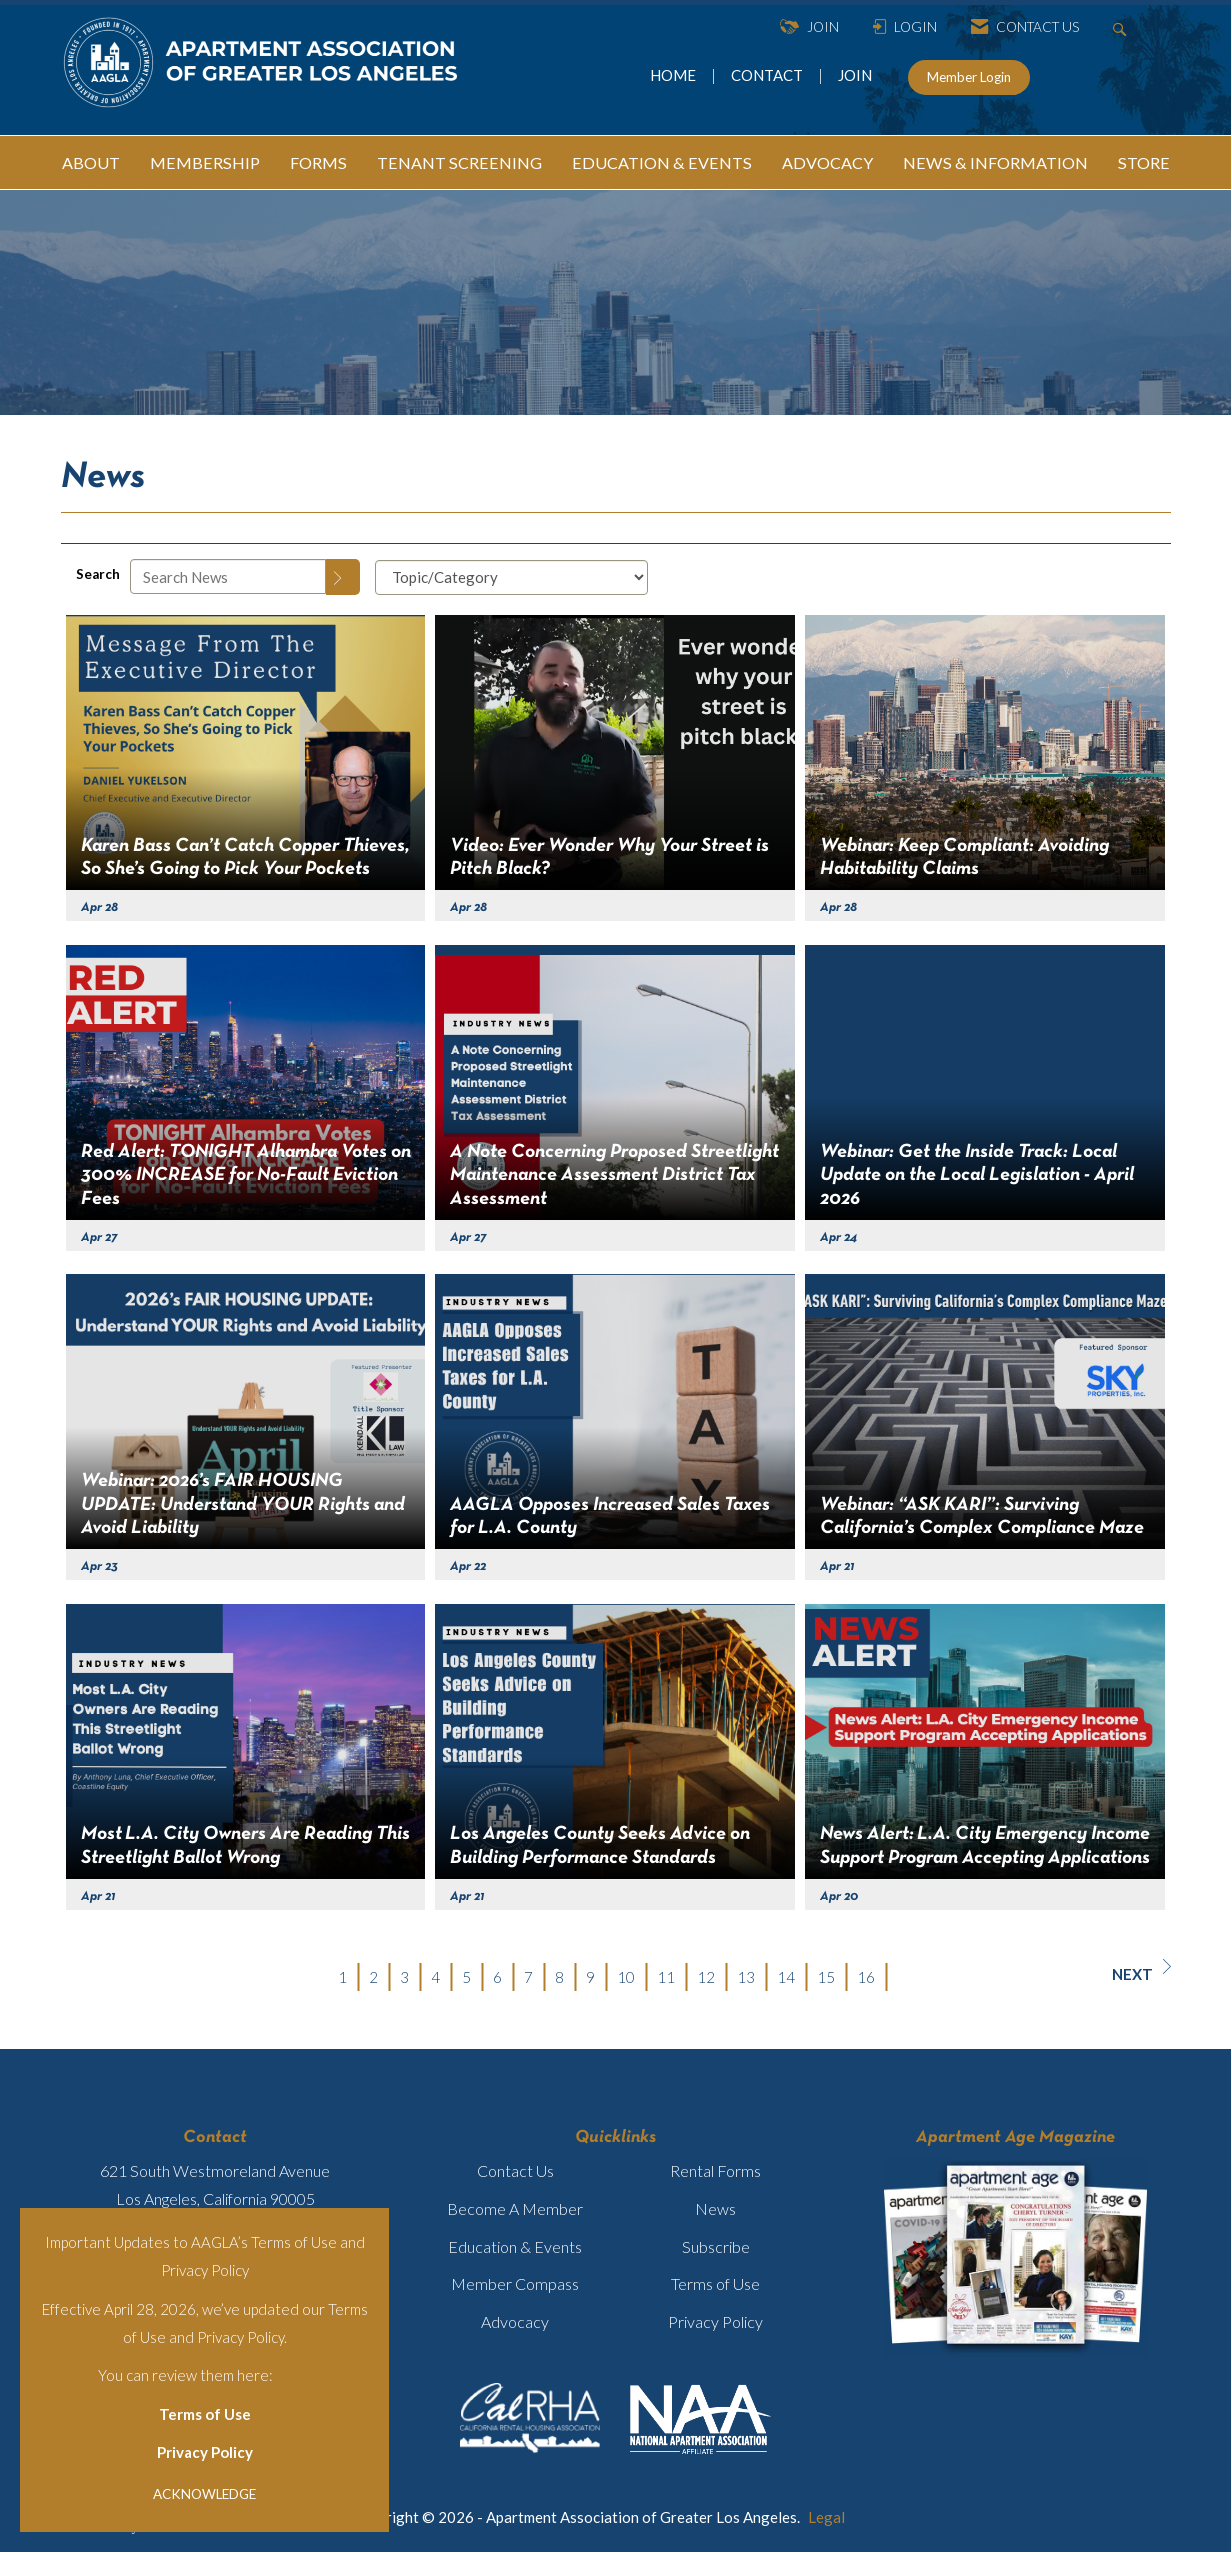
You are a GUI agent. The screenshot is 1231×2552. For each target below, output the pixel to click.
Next (1141, 1971)
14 (786, 1977)
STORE (1144, 162)
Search (98, 574)
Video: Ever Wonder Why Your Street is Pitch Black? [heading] (609, 857)
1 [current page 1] (342, 1977)
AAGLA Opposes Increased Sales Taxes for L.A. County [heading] (610, 1516)
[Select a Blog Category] (511, 577)
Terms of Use (205, 2414)
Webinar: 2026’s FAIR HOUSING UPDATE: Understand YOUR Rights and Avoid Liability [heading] (243, 1504)
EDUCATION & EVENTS (662, 162)
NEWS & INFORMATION (995, 162)
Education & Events (515, 2246)
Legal (826, 2517)
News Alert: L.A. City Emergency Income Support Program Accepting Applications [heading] (985, 1845)
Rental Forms (715, 2170)
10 (626, 1977)
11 (666, 1977)
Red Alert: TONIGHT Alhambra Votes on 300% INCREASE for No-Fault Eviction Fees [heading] (246, 1175)
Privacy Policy (205, 2452)
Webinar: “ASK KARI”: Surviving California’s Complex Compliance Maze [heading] (982, 1516)
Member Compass (515, 2283)
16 (866, 1977)
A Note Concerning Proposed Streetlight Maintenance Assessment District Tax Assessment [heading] (614, 1175)
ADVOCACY (827, 162)
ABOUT (91, 162)
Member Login (969, 77)
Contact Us (515, 2170)
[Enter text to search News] (228, 576)
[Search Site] (1122, 27)
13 (746, 1977)
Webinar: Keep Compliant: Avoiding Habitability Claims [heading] (964, 857)
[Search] (343, 577)
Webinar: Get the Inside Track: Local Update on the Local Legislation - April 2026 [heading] (977, 1175)
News (715, 2208)
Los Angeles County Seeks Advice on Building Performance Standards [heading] (600, 1845)
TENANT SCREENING (459, 162)
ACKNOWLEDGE (204, 2494)
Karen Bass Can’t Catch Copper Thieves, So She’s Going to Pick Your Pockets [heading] (245, 857)
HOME (674, 75)
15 (826, 1977)
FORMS (318, 162)
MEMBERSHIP (205, 162)
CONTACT (770, 75)
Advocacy (515, 2321)
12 (706, 1977)
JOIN (855, 75)
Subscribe (716, 2246)
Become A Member (515, 2208)
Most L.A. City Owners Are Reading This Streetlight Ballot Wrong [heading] (245, 1845)
